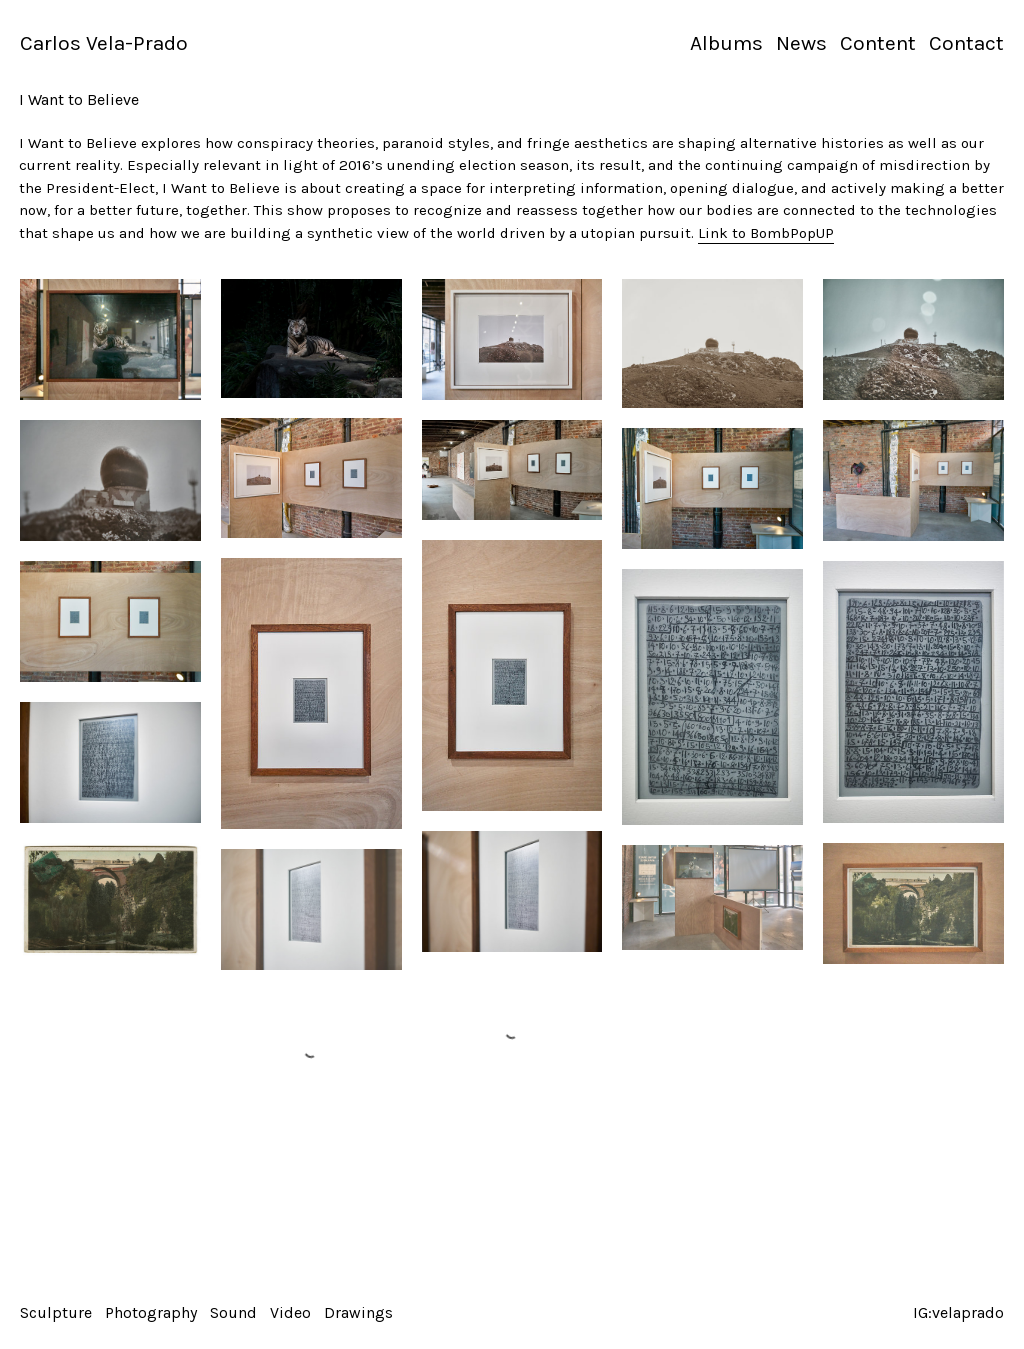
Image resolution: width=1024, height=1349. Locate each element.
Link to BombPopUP (766, 233)
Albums (726, 43)
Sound (233, 1312)
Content (878, 43)
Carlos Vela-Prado (104, 43)
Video (290, 1312)
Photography (151, 1312)
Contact (966, 43)
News (801, 43)
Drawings (358, 1312)
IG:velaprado (958, 1312)
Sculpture (56, 1312)
